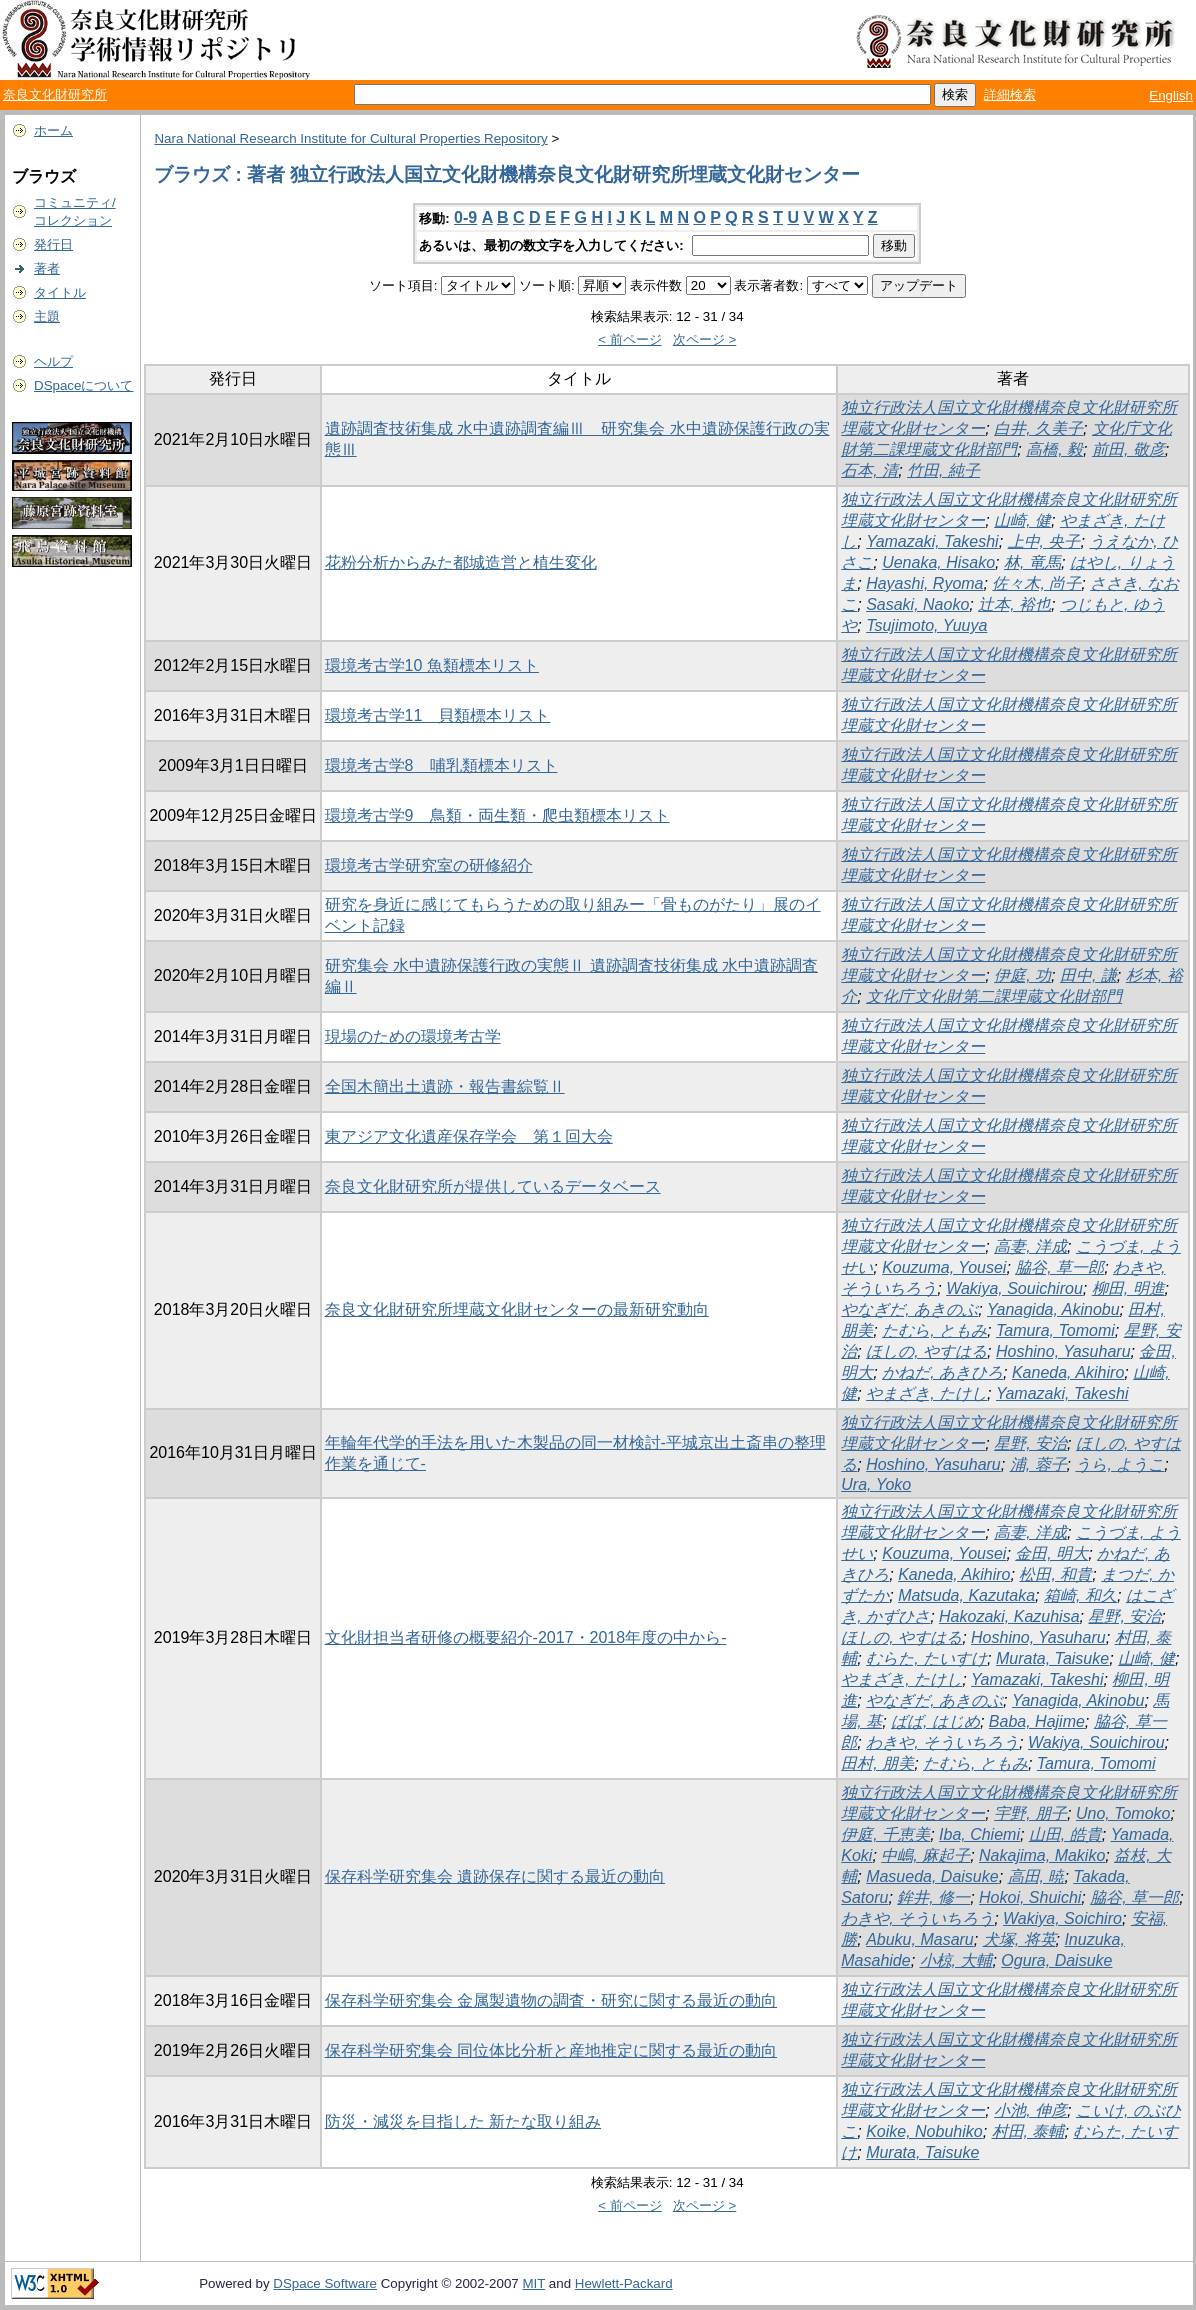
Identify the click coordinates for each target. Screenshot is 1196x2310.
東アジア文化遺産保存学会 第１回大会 (469, 1136)
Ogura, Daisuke (1056, 1960)
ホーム (53, 130)
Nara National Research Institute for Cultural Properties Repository (350, 138)
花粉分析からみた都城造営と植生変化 (461, 562)
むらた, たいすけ (926, 1658)
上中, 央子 (1044, 541)
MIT (533, 2283)
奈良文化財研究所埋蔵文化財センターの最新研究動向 (517, 1309)
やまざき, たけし (926, 1393)
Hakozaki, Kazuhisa (1009, 1616)
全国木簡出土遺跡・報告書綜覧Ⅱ (445, 1086)
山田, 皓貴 (1065, 1834)
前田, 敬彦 (1128, 449)
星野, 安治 (1030, 1443)
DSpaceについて (83, 385)
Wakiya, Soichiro (1062, 1918)
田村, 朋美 (877, 1763)
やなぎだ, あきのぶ (909, 1309)
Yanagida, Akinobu (1053, 1309)
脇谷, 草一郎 (1059, 1267)
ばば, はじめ (935, 1721)
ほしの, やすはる (926, 1351)
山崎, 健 (1022, 520)
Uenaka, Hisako (938, 562)
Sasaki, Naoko (917, 604)
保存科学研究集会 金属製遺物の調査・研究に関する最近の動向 (551, 2000)
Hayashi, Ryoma (924, 583)
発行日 (53, 244)
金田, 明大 (1051, 1553)
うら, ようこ (1119, 1464)
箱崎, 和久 (1080, 1595)
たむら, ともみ (934, 1330)
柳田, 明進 (1128, 1288)
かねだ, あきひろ (942, 1372)
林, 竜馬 (1032, 562)
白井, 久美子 (1038, 428)
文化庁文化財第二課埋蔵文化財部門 (994, 996)
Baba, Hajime (1037, 1721)
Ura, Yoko (876, 1484)
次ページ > (705, 339)
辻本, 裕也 (1014, 604)
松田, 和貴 (1055, 1574)
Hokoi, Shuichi (1030, 1897)
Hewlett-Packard (624, 2283)
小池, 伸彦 (1030, 2110)
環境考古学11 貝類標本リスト (438, 715)
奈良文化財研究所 (55, 94)
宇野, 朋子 (1030, 1813)
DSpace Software (325, 2283)
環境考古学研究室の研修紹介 (429, 865)
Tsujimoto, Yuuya (926, 625)
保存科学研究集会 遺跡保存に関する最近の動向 (495, 1876)
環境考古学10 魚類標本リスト (432, 665)
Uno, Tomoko (1123, 1813)
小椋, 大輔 (956, 1960)
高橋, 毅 (1054, 449)
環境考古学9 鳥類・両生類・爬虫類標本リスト (497, 815)
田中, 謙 (1088, 975)
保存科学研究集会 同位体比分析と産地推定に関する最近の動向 (551, 2050)
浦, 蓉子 (1038, 1464)
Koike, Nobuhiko (924, 2131)
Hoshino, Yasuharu (1063, 1351)
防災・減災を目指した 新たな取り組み (463, 2121)
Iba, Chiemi (979, 1834)
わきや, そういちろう (942, 1742)
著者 (47, 268)
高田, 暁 (1036, 1876)
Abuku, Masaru (920, 1939)
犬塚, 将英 (1019, 1939)
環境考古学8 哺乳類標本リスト (441, 765)
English (1171, 95)
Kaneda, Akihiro (1068, 1372)
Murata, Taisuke (1052, 1658)
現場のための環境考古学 (413, 1036)
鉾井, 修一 (933, 1897)
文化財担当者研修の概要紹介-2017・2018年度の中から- (526, 1637)
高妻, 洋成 (1030, 1246)
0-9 (465, 217)
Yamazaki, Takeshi (932, 541)
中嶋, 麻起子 (925, 1855)
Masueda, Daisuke (932, 1876)
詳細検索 (1010, 94)
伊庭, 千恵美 (885, 1834)
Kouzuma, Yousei (944, 1267)
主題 (47, 316)
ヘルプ (53, 361)
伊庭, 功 (1022, 975)
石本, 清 (869, 470)
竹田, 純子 (943, 470)
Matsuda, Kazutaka (966, 1595)
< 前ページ (630, 339)
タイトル (60, 292)
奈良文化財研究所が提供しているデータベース (493, 1186)
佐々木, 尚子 (1036, 583)
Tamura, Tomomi (1055, 1330)
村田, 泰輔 (1028, 2131)
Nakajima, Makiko (1042, 1855)
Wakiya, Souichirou (1014, 1288)
